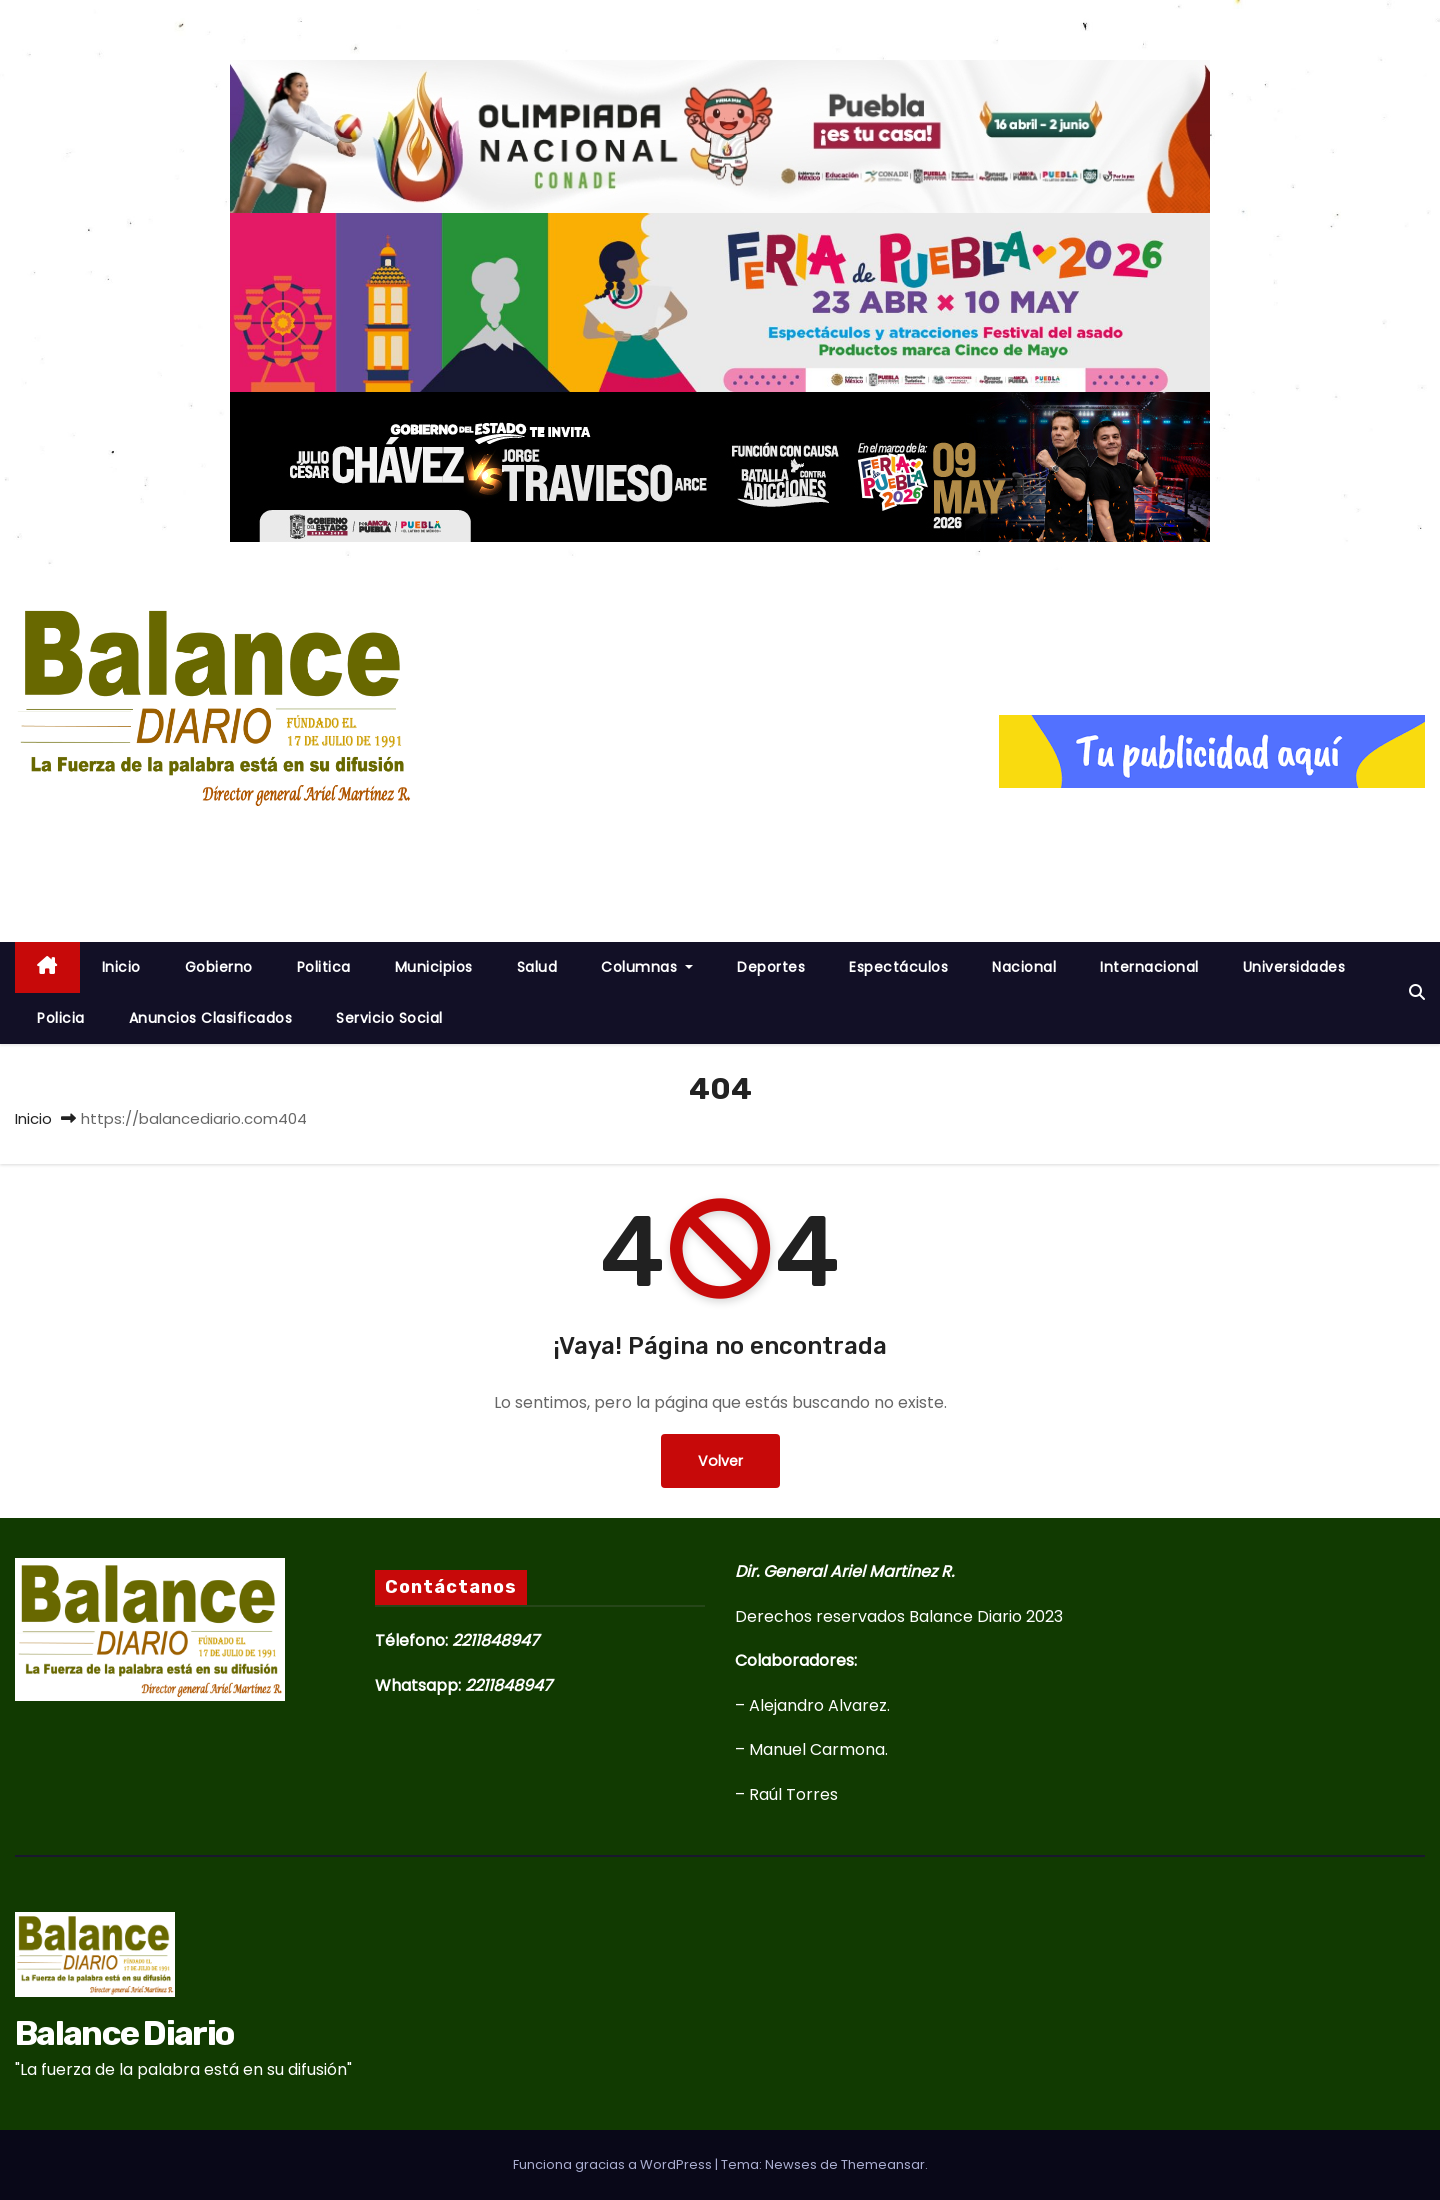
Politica (324, 967)
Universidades (1294, 967)
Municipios (434, 967)
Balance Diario (174, 842)
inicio (121, 967)
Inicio (33, 1118)
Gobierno (219, 967)
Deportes (771, 967)
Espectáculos (898, 967)
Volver (720, 1460)
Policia (61, 1018)
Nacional (1024, 967)
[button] (1417, 992)
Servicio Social (389, 1018)
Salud (537, 967)
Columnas (647, 967)
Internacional (1149, 967)
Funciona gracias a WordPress (614, 2164)
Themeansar (883, 2164)
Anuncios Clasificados (211, 1018)
